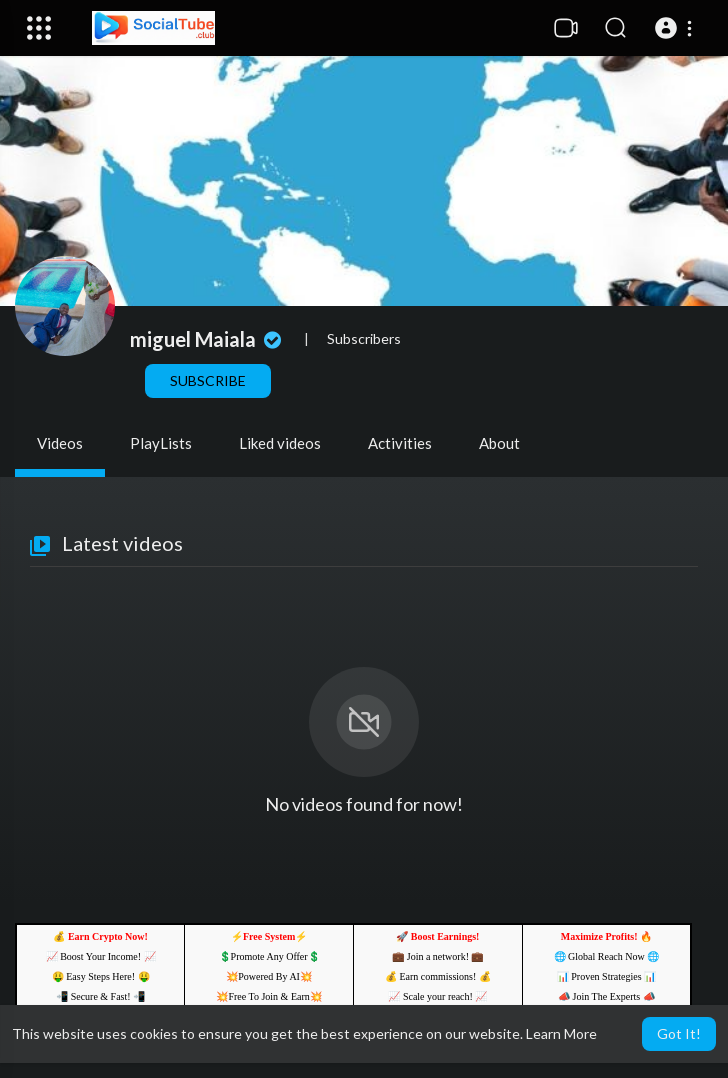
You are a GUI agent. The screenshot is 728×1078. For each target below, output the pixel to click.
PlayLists (161, 443)
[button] (676, 28)
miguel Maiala (208, 339)
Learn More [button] (561, 1033)
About (499, 443)
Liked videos (280, 443)
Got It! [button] (679, 1033)
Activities (400, 443)
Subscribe (208, 380)
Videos (60, 443)
